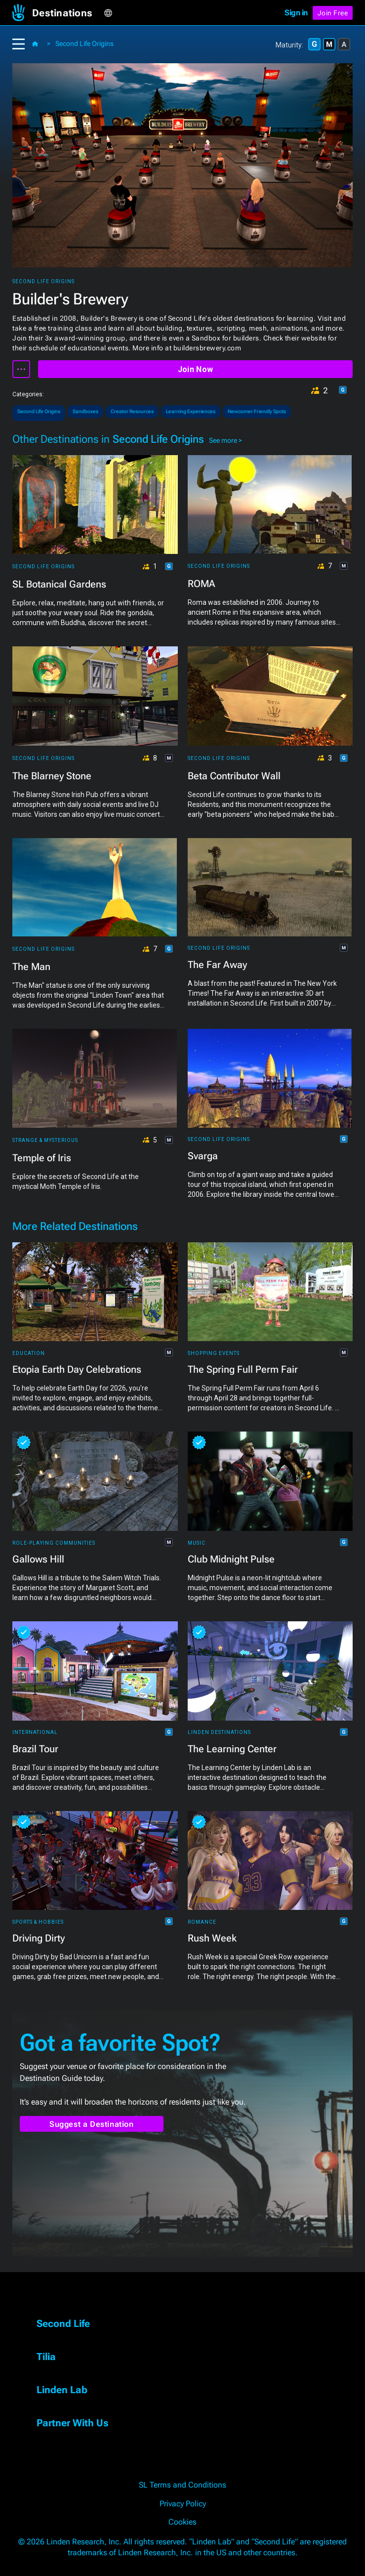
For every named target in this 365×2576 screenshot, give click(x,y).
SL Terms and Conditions (182, 2485)
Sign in (296, 12)
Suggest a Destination (91, 2124)
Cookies (182, 2522)
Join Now (195, 369)
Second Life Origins (84, 43)
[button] (68, 13)
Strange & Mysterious (45, 1140)
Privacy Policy (183, 2503)
